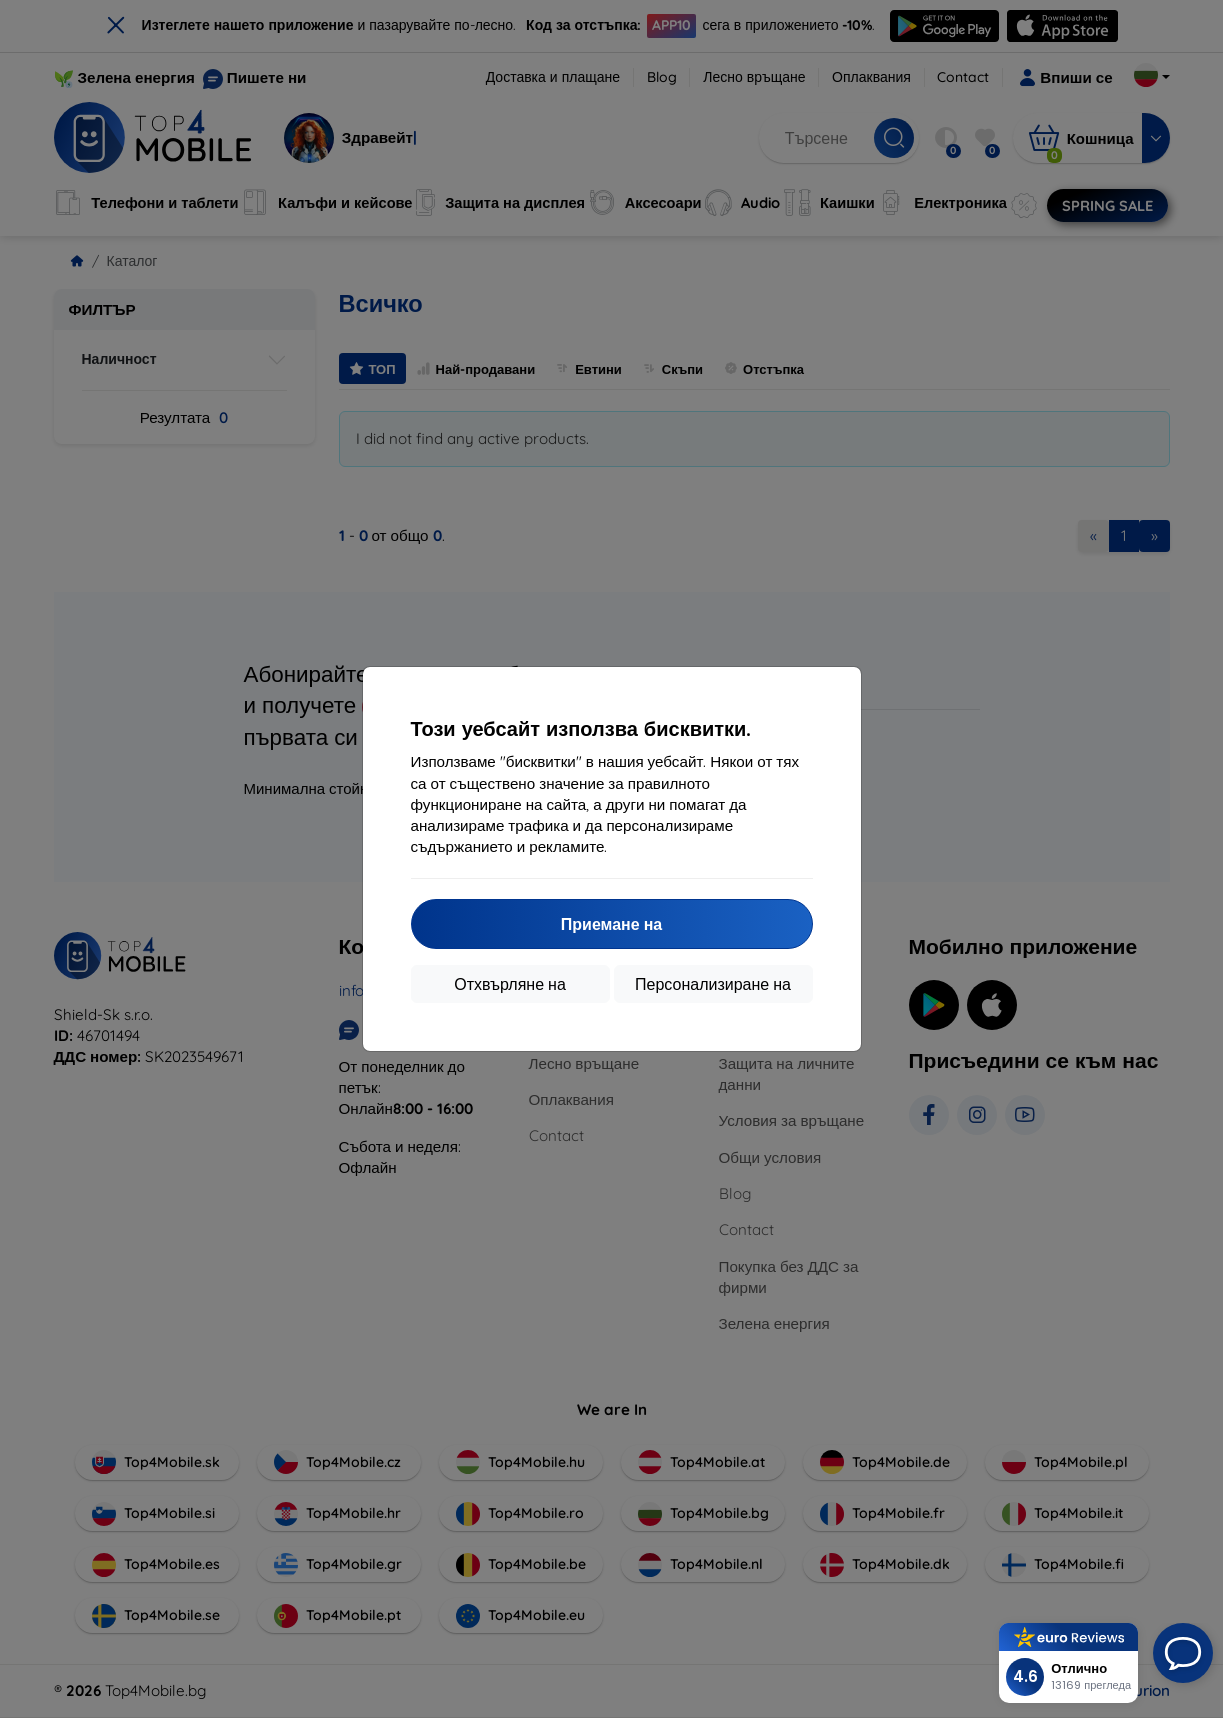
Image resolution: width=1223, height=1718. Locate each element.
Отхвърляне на (510, 984)
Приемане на (611, 924)
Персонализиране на (713, 984)
